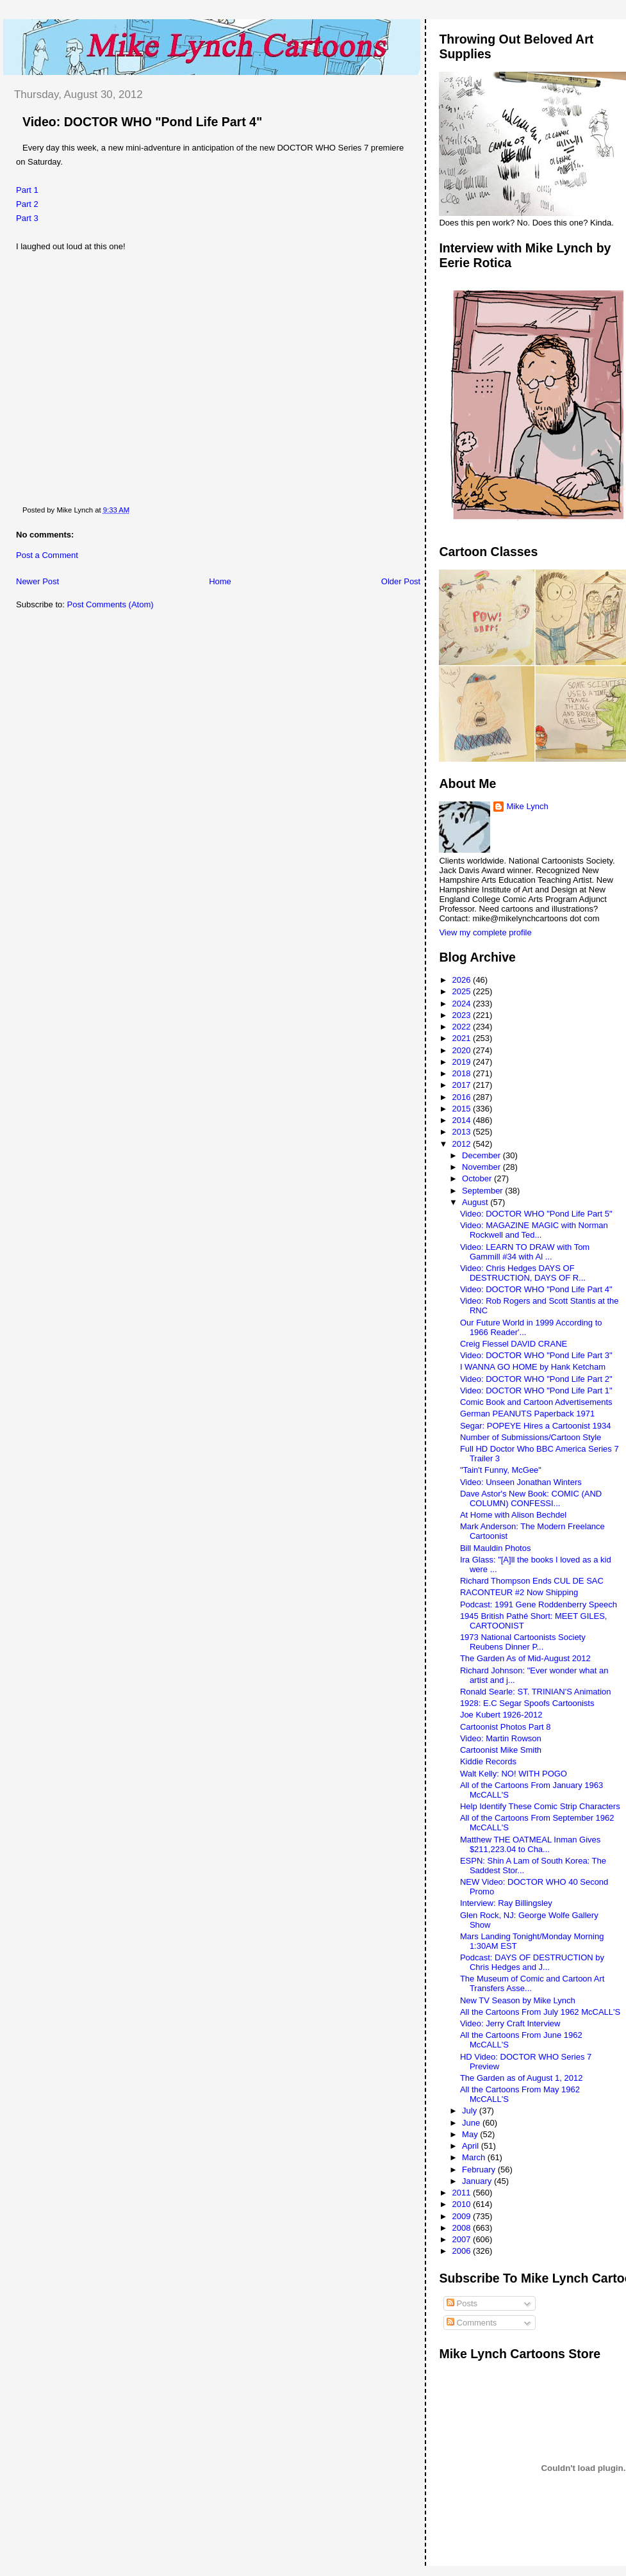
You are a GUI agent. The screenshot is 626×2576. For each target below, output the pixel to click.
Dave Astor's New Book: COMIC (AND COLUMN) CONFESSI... (531, 1498)
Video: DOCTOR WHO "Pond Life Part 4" (142, 122)
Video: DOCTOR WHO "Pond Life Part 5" (536, 1213)
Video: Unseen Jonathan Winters (521, 1482)
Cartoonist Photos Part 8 (505, 1727)
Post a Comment (47, 555)
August (476, 1202)
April (471, 2146)
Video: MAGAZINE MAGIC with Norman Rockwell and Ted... (534, 1230)
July (470, 2110)
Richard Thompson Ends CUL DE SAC (532, 1581)
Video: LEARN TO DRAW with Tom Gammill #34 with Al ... (524, 1251)
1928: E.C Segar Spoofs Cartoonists (527, 1703)
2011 (463, 2192)
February (480, 2169)
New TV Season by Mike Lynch (517, 2000)
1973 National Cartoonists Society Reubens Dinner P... (523, 1642)
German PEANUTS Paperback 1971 (527, 1413)
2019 (463, 1062)
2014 (463, 1120)
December (482, 1155)
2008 (463, 2228)
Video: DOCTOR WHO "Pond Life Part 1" (536, 1390)
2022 (463, 1026)
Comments (472, 2322)
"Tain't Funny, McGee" (500, 1470)
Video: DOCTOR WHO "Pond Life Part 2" (536, 1379)
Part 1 (27, 190)
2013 (463, 1131)
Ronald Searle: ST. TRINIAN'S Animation (535, 1691)
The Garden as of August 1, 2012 (521, 2078)
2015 (463, 1108)
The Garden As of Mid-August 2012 (525, 1658)
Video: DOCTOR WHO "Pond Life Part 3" (536, 1355)
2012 (463, 1144)
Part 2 (27, 204)
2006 (463, 2251)
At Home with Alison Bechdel (513, 1515)
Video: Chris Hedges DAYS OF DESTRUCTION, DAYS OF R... (523, 1273)
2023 (463, 1015)
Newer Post (37, 581)
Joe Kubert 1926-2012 (501, 1714)
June (472, 2123)
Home (220, 581)
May (471, 2134)
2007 (463, 2239)
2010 (463, 2204)
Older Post (400, 581)
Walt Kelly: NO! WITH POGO (513, 1773)
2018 (463, 1073)
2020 (463, 1050)
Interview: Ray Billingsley (506, 1903)
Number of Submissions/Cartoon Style (530, 1437)
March (475, 2157)
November (482, 1167)
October (478, 1178)
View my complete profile (485, 932)
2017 (463, 1085)
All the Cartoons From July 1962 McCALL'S (540, 2012)
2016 (463, 1097)
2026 (463, 980)
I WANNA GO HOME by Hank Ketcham (532, 1367)
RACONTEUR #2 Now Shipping (519, 1592)
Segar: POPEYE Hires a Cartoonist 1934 (535, 1426)
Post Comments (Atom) (110, 604)
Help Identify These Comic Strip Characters (540, 1806)
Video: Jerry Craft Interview (510, 2023)
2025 (463, 991)
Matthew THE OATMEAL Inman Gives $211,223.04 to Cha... (530, 1844)
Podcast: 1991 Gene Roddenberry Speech (538, 1604)
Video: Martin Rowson (500, 1738)
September (483, 1190)
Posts (462, 2303)
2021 (463, 1038)
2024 (463, 1003)
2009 (463, 2216)
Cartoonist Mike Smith (500, 1750)
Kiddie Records (488, 1761)
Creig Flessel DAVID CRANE (513, 1344)
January (478, 2181)
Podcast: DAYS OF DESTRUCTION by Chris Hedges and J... (532, 1962)
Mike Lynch (527, 806)
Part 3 (27, 218)
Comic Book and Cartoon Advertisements (536, 1402)
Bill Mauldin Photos (495, 1548)
